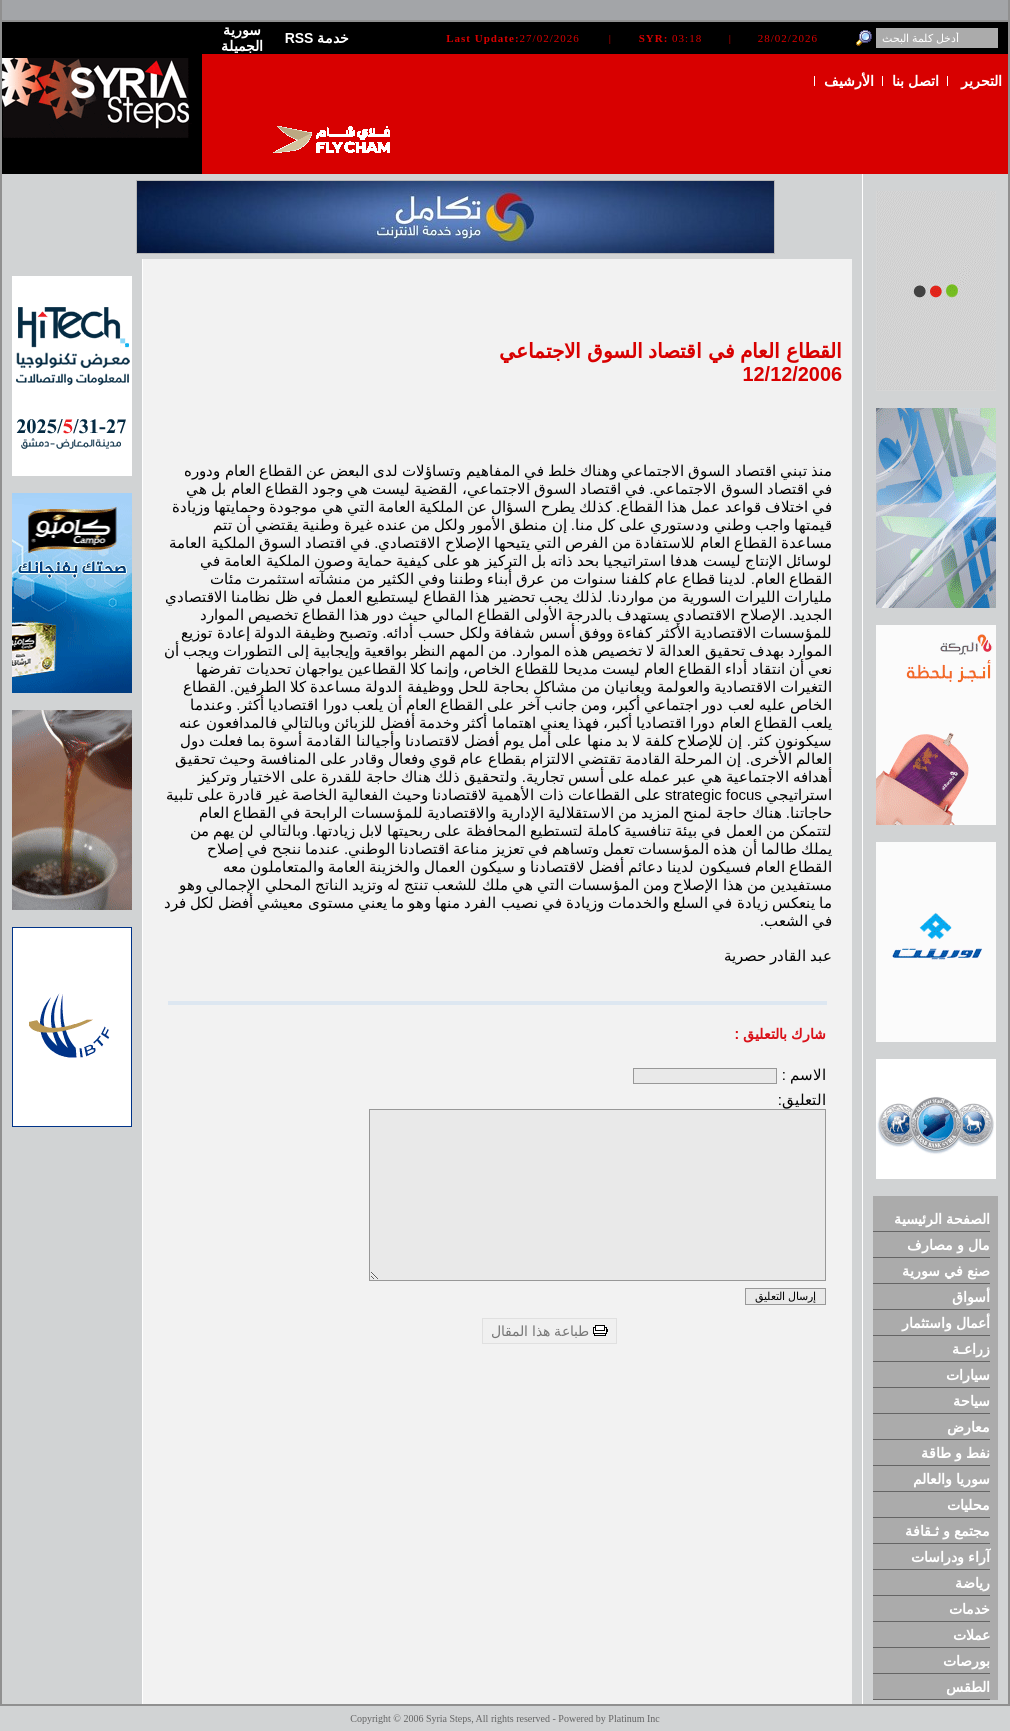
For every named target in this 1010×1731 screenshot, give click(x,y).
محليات (968, 1505)
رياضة (972, 1583)
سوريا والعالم (951, 1479)
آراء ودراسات (950, 1557)
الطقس (968, 1687)
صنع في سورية (946, 1271)
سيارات (968, 1375)
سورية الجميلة (242, 38)
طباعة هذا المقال (549, 1331)
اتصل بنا (915, 81)
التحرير (981, 81)
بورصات (966, 1661)
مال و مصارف (948, 1245)
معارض (968, 1427)
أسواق (971, 1297)
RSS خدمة (317, 38)
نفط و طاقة (955, 1453)
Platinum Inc (633, 1718)
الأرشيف (849, 81)
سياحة (971, 1401)
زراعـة (971, 1349)
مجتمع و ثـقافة (947, 1531)
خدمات (969, 1609)
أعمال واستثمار (946, 1323)
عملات (971, 1635)
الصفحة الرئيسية (942, 1219)
